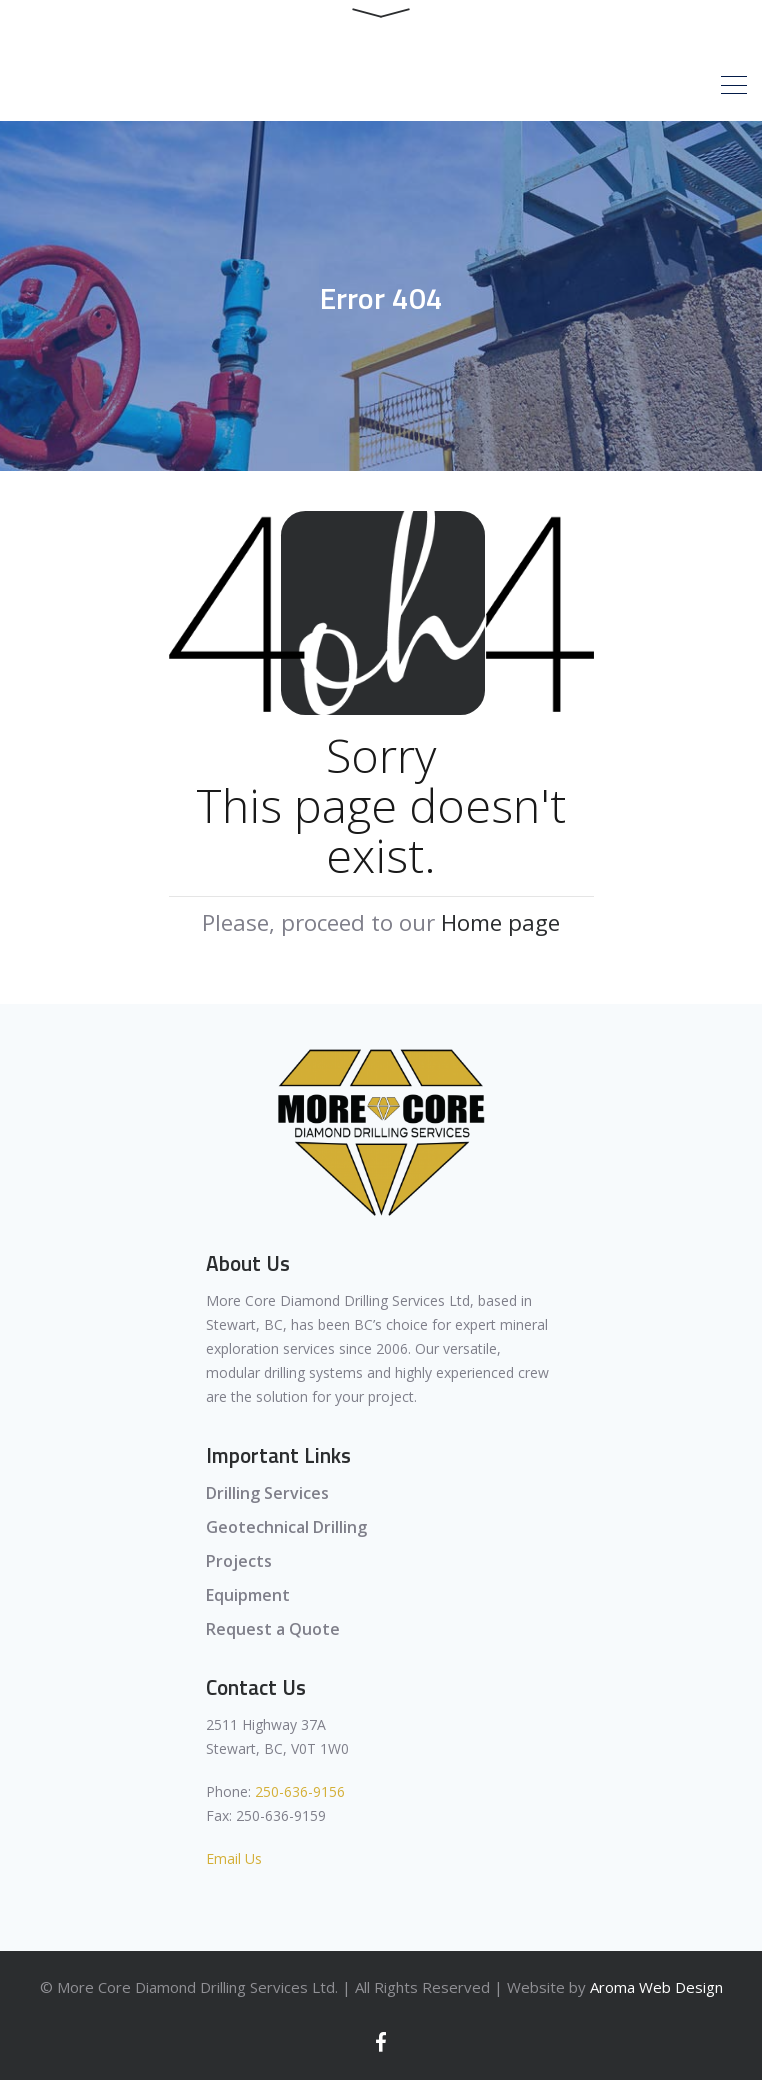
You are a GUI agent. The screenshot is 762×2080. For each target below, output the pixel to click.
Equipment (248, 1595)
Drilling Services (267, 1493)
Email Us (234, 1858)
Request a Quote (273, 1629)
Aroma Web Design (656, 1987)
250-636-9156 (300, 1791)
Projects (239, 1561)
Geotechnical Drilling (286, 1527)
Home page (500, 922)
